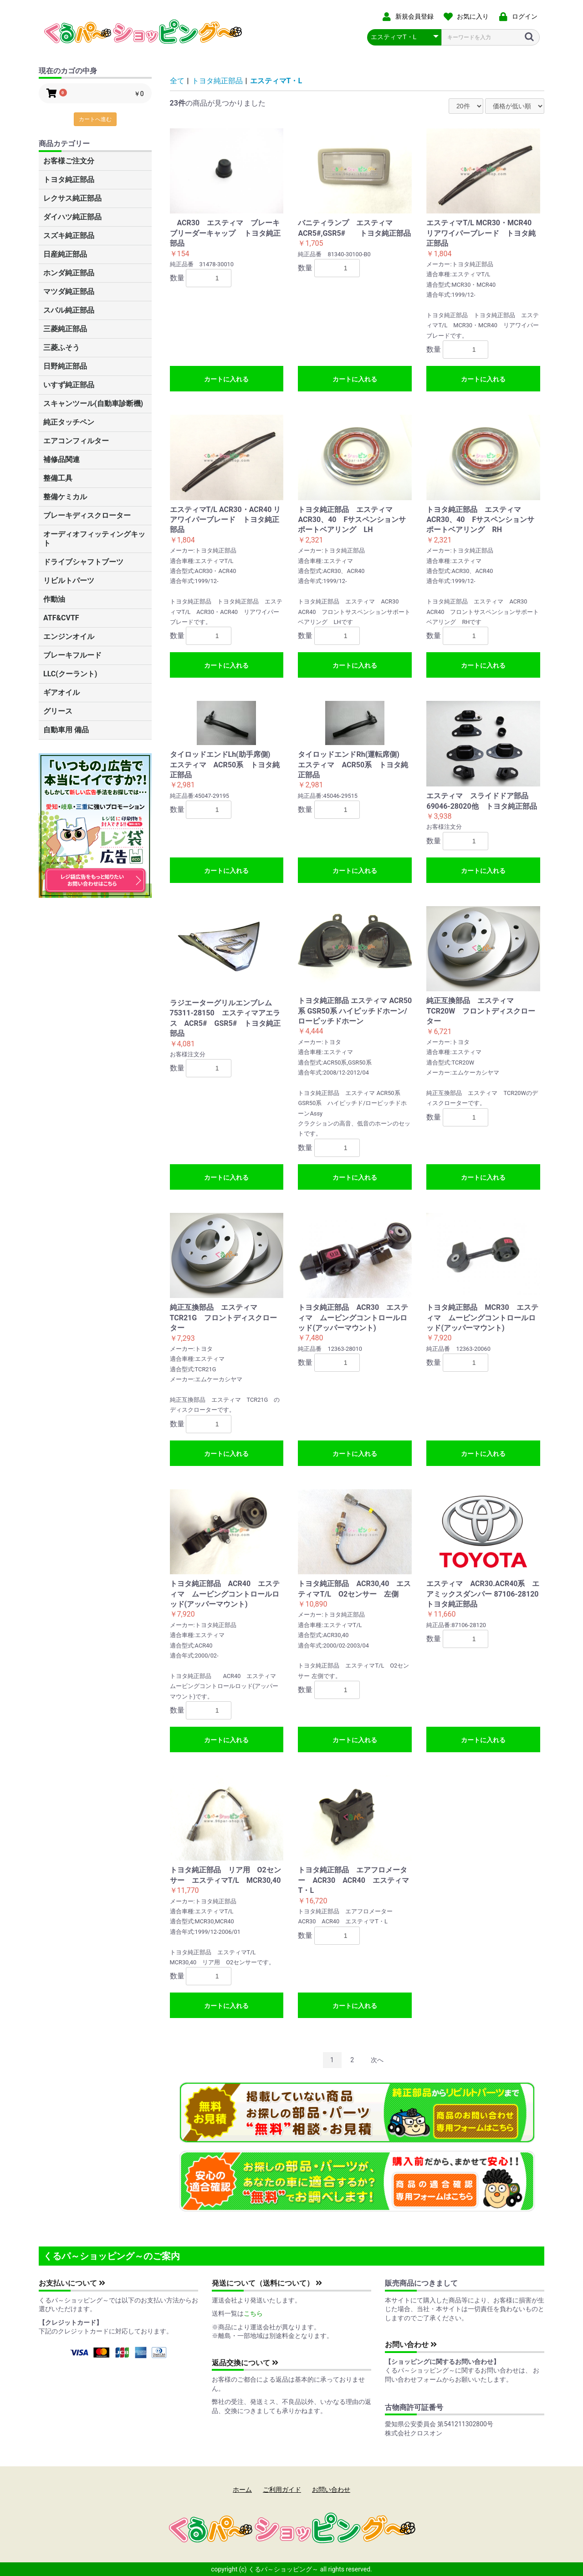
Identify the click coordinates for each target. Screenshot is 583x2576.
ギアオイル (61, 692)
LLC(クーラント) (70, 673)
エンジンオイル (68, 636)
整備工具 (57, 478)
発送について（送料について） (267, 2283)
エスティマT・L (276, 80)
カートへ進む (95, 119)
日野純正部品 (65, 366)
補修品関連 (61, 459)
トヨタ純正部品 (68, 179)
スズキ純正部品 (68, 235)
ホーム (242, 2489)
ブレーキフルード (72, 655)
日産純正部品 (65, 254)
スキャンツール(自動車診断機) (93, 403)
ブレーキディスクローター (87, 515)
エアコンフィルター (76, 440)
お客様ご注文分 (68, 161)
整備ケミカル (65, 496)
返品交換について (245, 2362)
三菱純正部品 (65, 329)
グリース (57, 711)
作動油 (54, 599)
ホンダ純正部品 (68, 273)
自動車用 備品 (66, 729)
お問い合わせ (411, 2344)
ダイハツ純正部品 (72, 217)
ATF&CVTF (61, 618)
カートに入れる (226, 379)
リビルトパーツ (68, 580)
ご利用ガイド (282, 2489)
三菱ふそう (61, 347)
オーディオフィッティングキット (94, 539)
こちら (253, 2313)
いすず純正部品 (68, 384)
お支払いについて (72, 2283)
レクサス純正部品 (72, 198)
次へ (377, 2060)
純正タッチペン (68, 422)
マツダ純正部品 (68, 291)
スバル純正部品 (68, 310)
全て (177, 80)
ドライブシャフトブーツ (83, 562)
